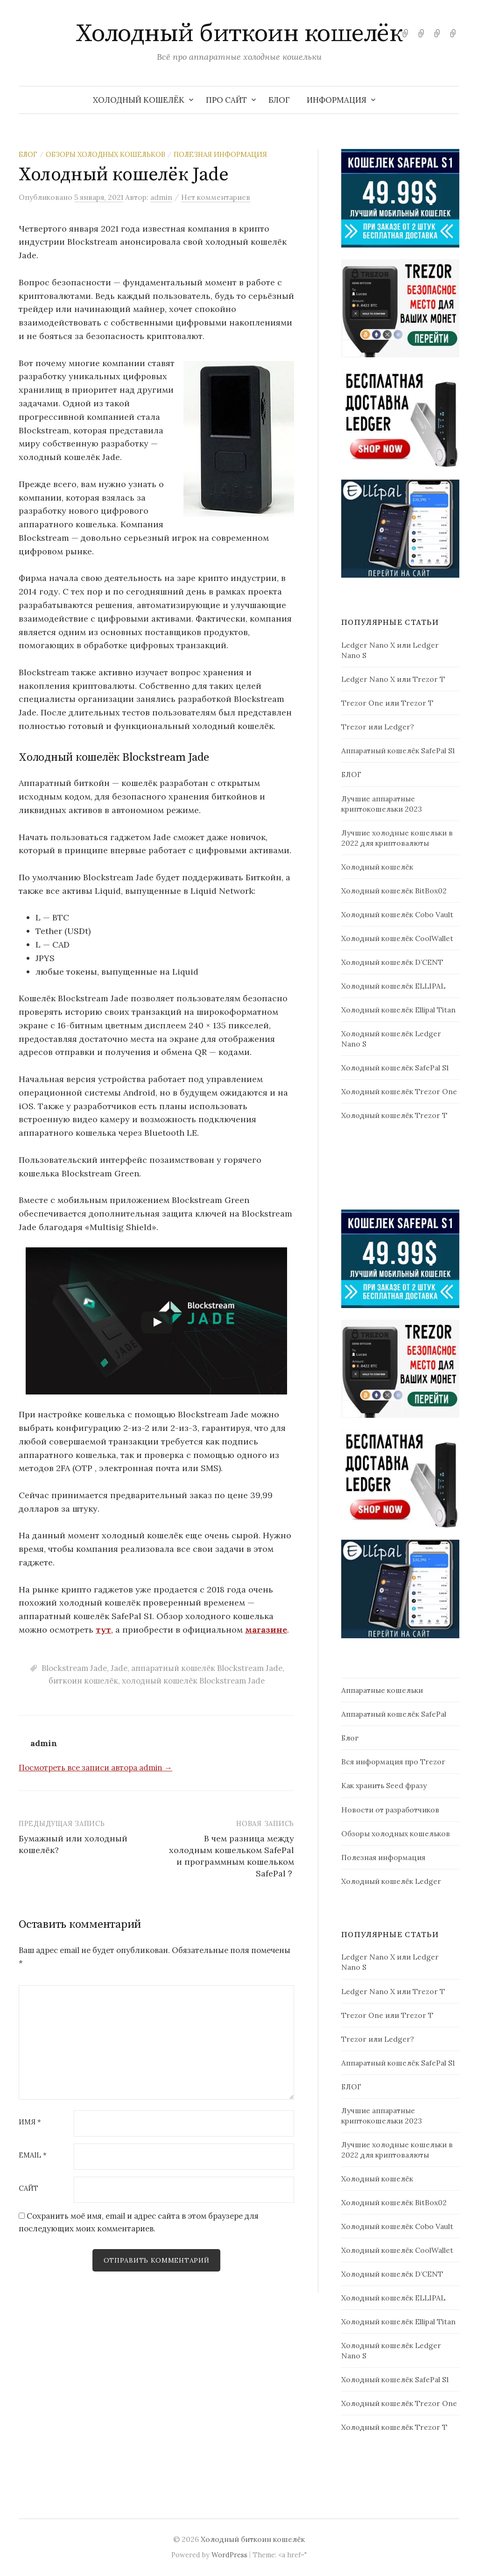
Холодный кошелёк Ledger (391, 1881)
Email (33, 2155)
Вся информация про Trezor (393, 1761)
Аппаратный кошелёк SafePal (393, 1714)
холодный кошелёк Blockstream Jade (193, 1681)
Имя (30, 2122)
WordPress (229, 2554)
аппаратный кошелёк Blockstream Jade (206, 1668)
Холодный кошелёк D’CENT (392, 962)
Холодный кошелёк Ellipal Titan (398, 1009)
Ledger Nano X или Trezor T (393, 679)
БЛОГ (279, 100)
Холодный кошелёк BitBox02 (394, 890)
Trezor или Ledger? (377, 726)
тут (103, 1629)
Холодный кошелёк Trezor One (399, 1091)
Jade (119, 1668)
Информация (336, 100)
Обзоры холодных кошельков (105, 154)
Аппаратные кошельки (382, 1690)
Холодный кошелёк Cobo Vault (397, 914)
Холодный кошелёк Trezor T (394, 1115)
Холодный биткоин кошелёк (239, 34)
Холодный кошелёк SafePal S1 (395, 1067)
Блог (28, 154)
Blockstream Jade (74, 1668)
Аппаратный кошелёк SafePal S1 (398, 750)
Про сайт (226, 100)
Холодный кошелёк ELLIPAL (393, 986)
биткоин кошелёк (83, 1681)
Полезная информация (220, 154)
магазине (266, 1629)
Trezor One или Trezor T (387, 703)
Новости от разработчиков (390, 1809)
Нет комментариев (215, 197)
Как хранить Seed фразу (384, 1785)
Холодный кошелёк (138, 100)
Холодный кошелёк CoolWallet (397, 938)
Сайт (28, 2188)
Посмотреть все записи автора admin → (95, 1767)
